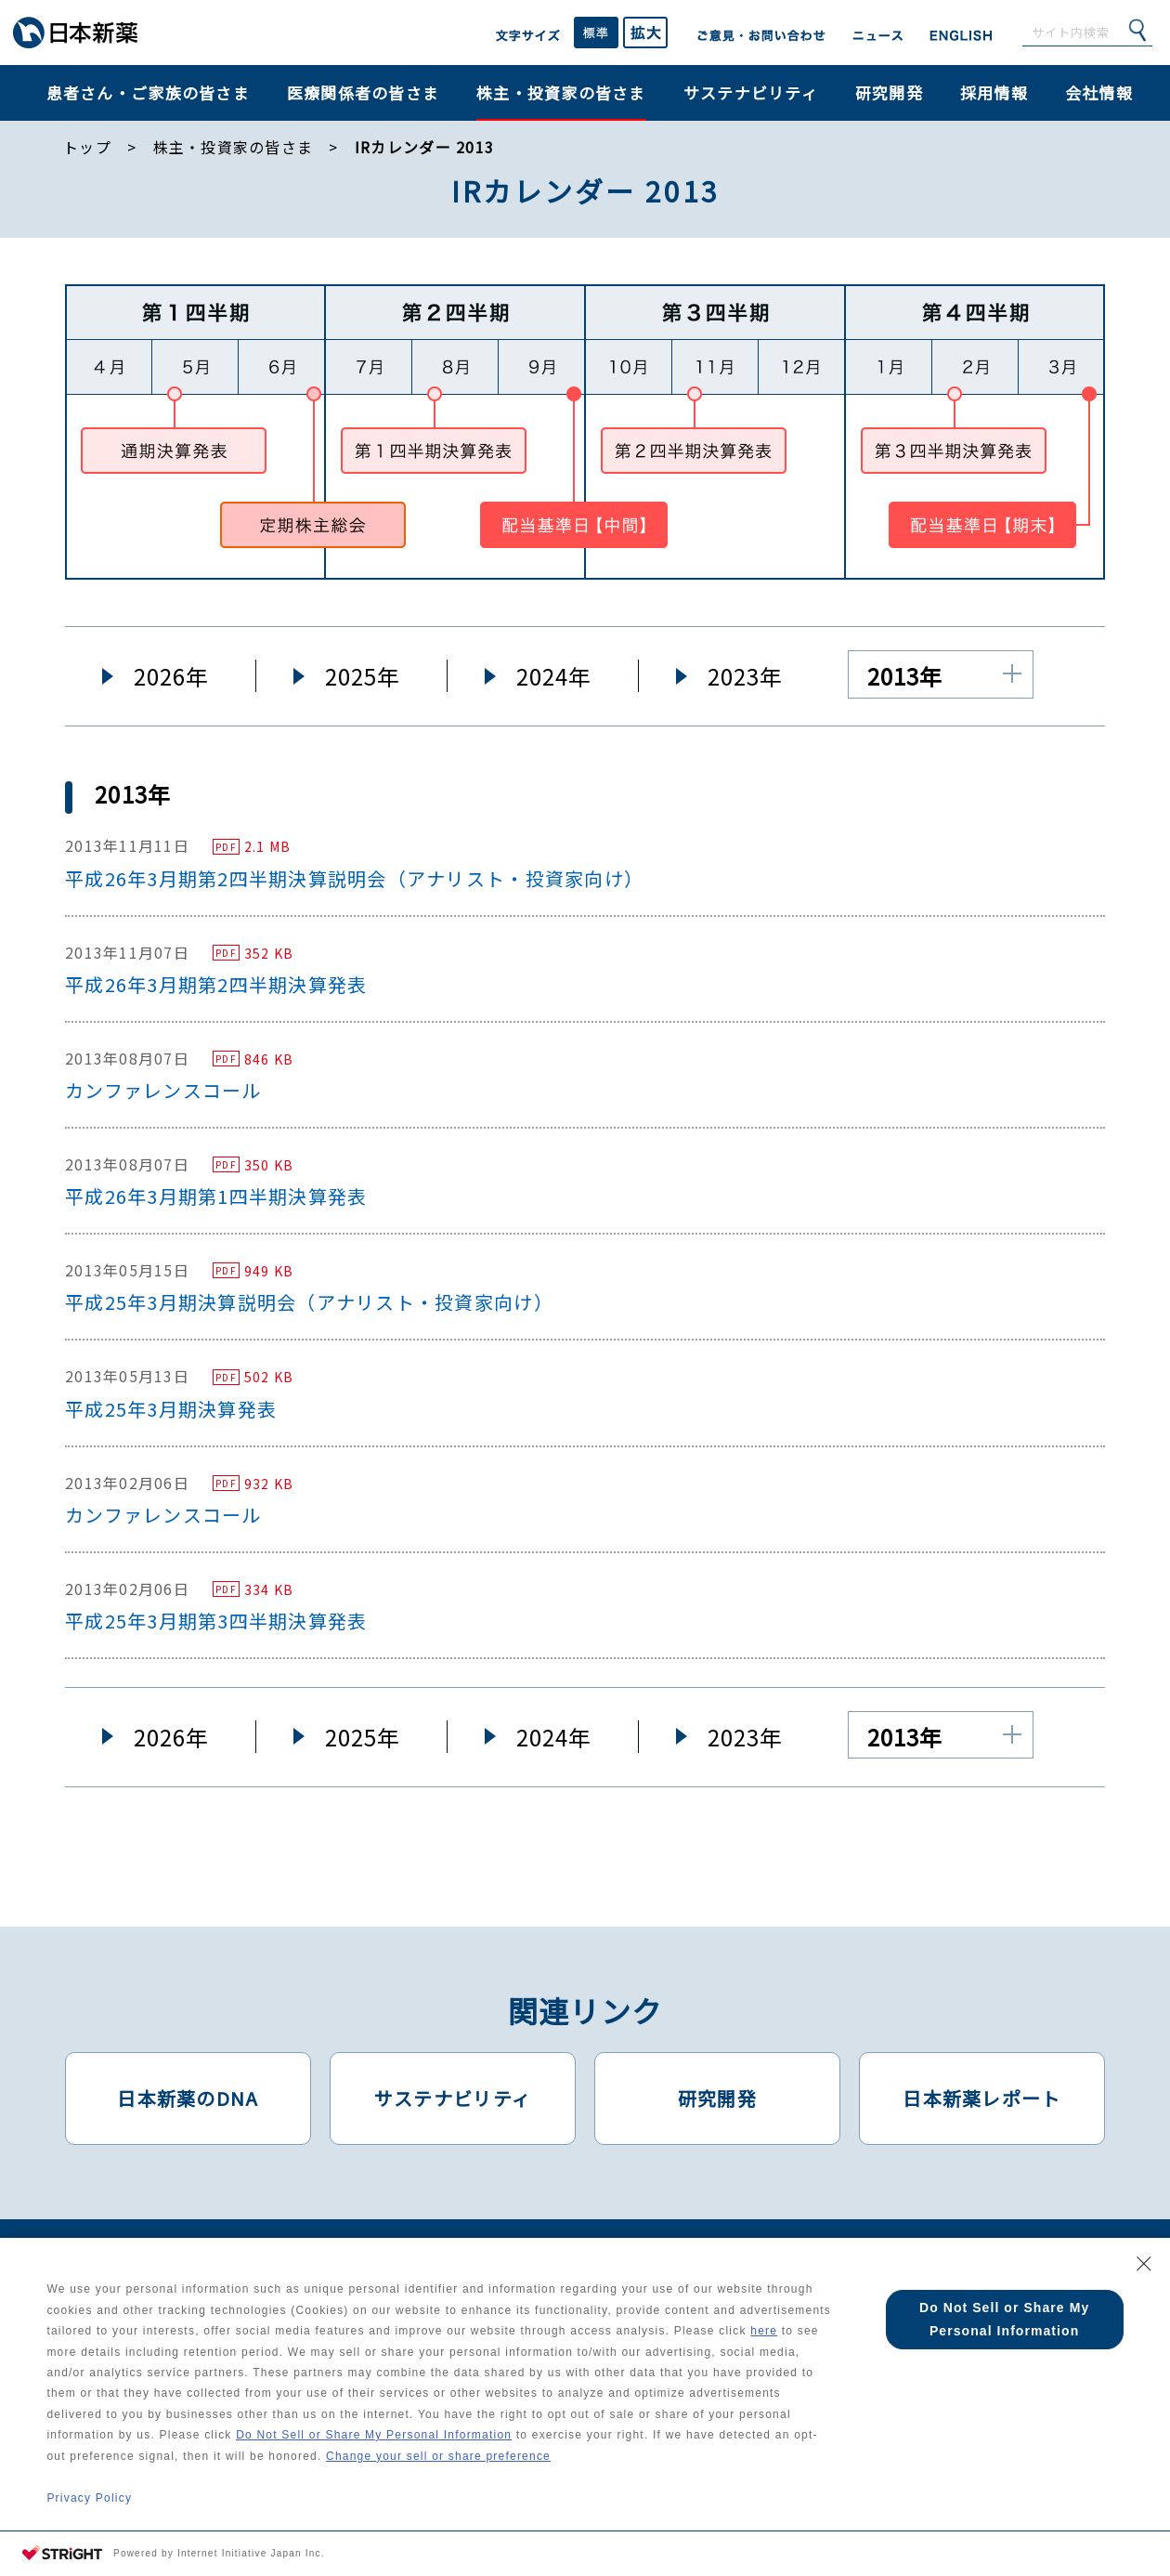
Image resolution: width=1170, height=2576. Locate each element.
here (92, 2349)
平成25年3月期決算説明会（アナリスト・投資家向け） (309, 1301)
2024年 (554, 676)
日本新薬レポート (981, 2098)
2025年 (362, 676)
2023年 (745, 676)
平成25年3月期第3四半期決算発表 (216, 1620)
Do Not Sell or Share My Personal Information (463, 2433)
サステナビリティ (750, 92)
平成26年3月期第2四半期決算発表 (216, 984)
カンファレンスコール (163, 1090)
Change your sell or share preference (540, 2455)
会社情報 (1099, 92)
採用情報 (994, 92)
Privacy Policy (89, 2497)
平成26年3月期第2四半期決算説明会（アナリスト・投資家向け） (354, 878)
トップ (87, 147)
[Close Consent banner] (1144, 2260)
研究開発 (889, 92)
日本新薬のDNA (187, 2098)
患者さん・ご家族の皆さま (148, 92)
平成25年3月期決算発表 (171, 1408)
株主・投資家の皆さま (561, 92)
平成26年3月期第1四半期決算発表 (216, 1196)
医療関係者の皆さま (363, 92)
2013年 (904, 676)
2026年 (171, 676)
